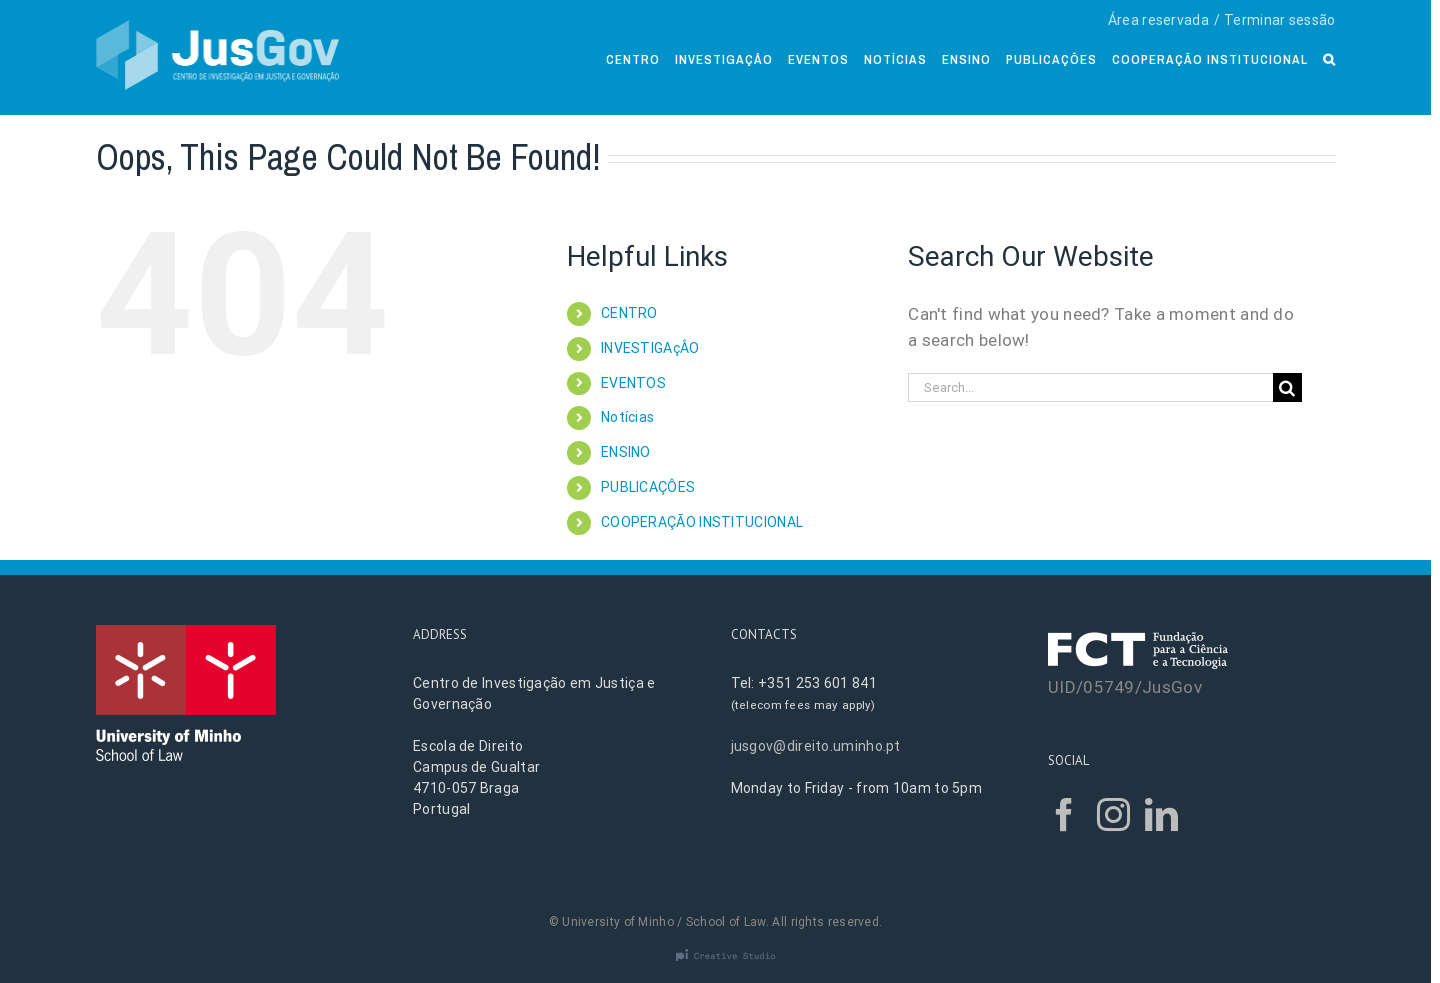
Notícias (627, 417)
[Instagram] (1113, 814)
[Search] (1329, 57)
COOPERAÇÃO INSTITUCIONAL (702, 522)
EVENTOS (633, 383)
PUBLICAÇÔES (648, 487)
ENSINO (626, 452)
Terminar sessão (1280, 20)
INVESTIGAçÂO (650, 348)
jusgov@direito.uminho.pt (816, 746)
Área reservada (1158, 20)
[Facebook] (1064, 814)
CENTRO (629, 313)
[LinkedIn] (1161, 814)
